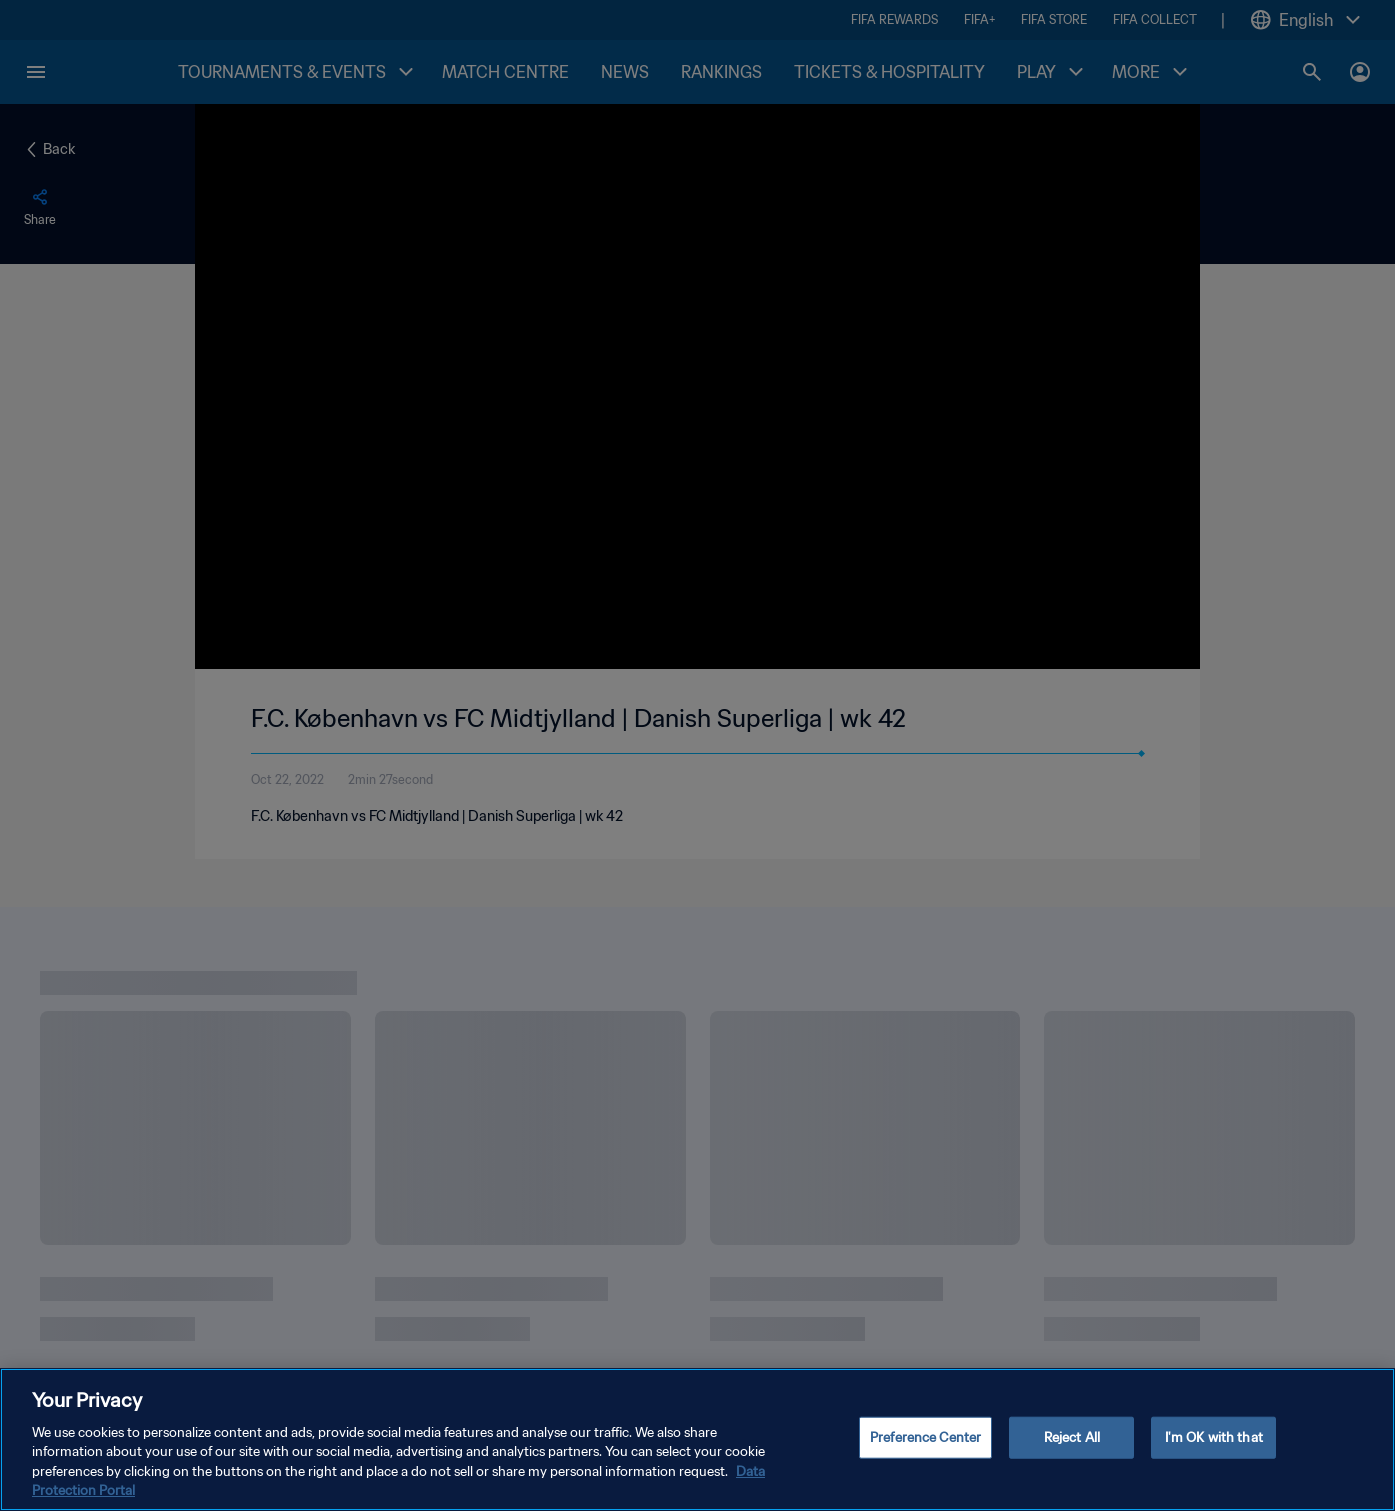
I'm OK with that (1214, 1437)
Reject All (1072, 1437)
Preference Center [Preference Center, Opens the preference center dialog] (925, 1437)
